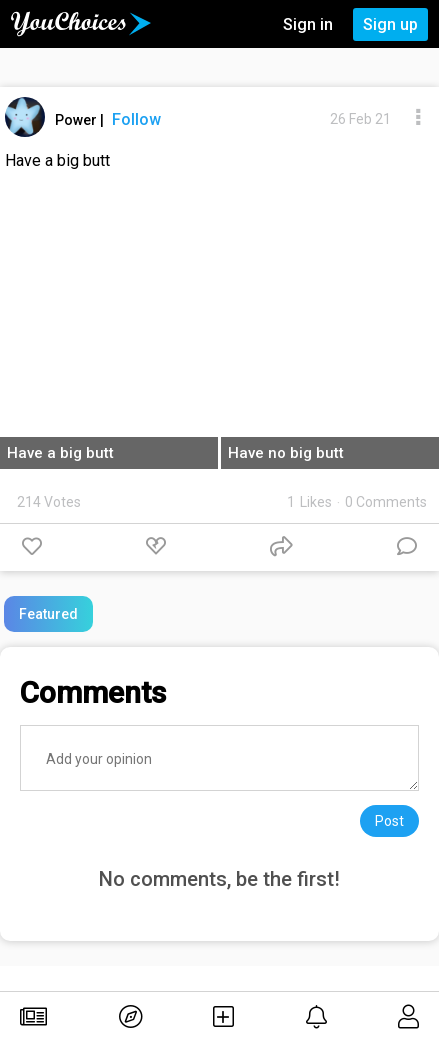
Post (389, 821)
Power (77, 120)
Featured (48, 614)
